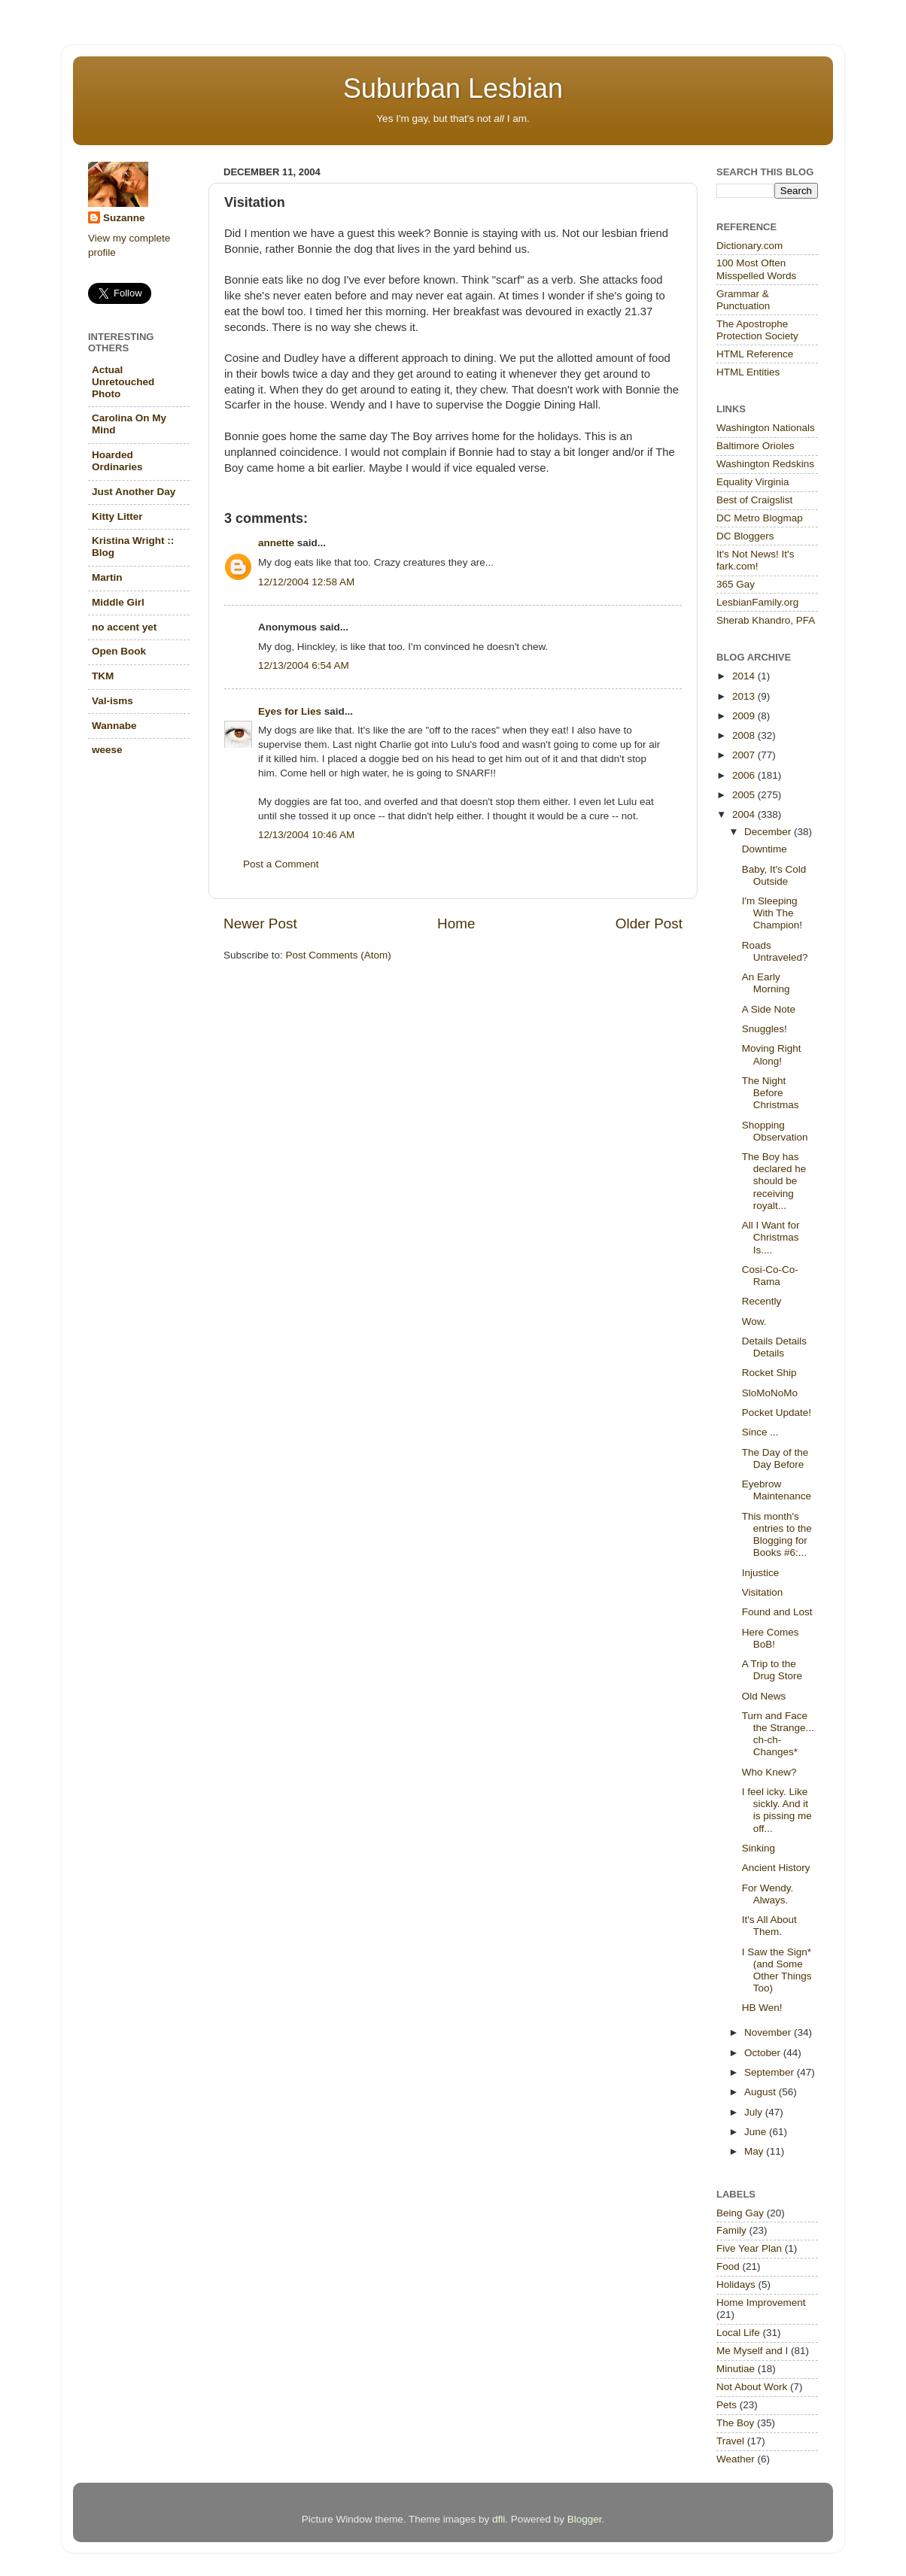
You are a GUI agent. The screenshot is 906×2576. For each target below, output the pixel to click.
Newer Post (260, 923)
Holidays (736, 2284)
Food (728, 2266)
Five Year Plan (749, 2248)
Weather (735, 2459)
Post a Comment (281, 864)
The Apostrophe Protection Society (757, 330)
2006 (745, 775)
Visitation (762, 1592)
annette (276, 542)
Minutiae (735, 2368)
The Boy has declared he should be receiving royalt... (774, 1181)
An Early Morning (766, 983)
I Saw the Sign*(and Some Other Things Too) (777, 1970)
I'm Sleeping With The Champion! (772, 913)
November (769, 2032)
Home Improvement (761, 2302)
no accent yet (124, 627)
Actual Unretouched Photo (123, 381)
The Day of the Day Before (775, 1458)
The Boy (735, 2423)
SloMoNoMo (770, 1393)
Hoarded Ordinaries (117, 460)
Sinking (758, 1848)
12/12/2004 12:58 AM (306, 582)
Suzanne (124, 217)
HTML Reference (754, 354)
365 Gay (735, 584)
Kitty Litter (117, 516)
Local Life (738, 2332)
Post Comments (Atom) (338, 955)
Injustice (761, 1572)
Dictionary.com (749, 245)
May (755, 2151)
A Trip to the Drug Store (772, 1669)
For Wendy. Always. (768, 1894)
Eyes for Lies (289, 711)
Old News (764, 1696)
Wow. (754, 1321)
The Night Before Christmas (770, 1092)
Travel (730, 2441)
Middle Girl (118, 602)
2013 (745, 696)
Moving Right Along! (771, 1054)
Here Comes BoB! (770, 1638)
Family (731, 2230)
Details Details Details (774, 1347)
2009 (745, 715)
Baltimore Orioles (755, 445)
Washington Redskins (765, 463)
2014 (745, 676)
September (770, 2072)
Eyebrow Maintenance (776, 1490)
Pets (726, 2404)
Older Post (649, 923)
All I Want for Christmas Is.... (771, 1237)
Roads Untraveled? (775, 951)
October (763, 2052)
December (769, 831)
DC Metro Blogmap (759, 518)
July (754, 2112)
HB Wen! (762, 2007)
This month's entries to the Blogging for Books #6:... (777, 1535)
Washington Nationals (765, 427)
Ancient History (776, 1867)
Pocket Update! (776, 1412)
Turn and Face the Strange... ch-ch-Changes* (778, 1734)
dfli (498, 2519)
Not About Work (751, 2386)
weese (107, 749)
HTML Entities (748, 372)
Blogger (584, 2519)
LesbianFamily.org (757, 602)
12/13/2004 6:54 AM (303, 665)
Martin (107, 577)
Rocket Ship (769, 1372)
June (756, 2131)
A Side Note (768, 1009)
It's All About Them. (769, 1925)
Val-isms (112, 700)
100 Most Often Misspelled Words (756, 269)
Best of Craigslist (754, 500)
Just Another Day (133, 491)
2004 (745, 814)
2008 (745, 735)
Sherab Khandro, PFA (765, 620)
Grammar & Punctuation (743, 299)
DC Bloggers (745, 536)
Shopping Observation (775, 1131)
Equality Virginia (752, 482)
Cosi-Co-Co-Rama (770, 1275)
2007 (745, 755)
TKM (103, 676)
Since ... (760, 1432)
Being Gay (740, 2213)
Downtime (764, 849)
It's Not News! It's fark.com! (755, 560)
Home (456, 923)
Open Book (119, 651)
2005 (745, 794)
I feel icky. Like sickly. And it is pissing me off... (777, 1810)
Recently (762, 1301)
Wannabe (114, 725)
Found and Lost (777, 1612)
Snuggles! (764, 1028)
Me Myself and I (752, 2350)
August (761, 2092)
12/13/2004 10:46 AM (306, 834)
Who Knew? (769, 1772)
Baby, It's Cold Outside (774, 875)
